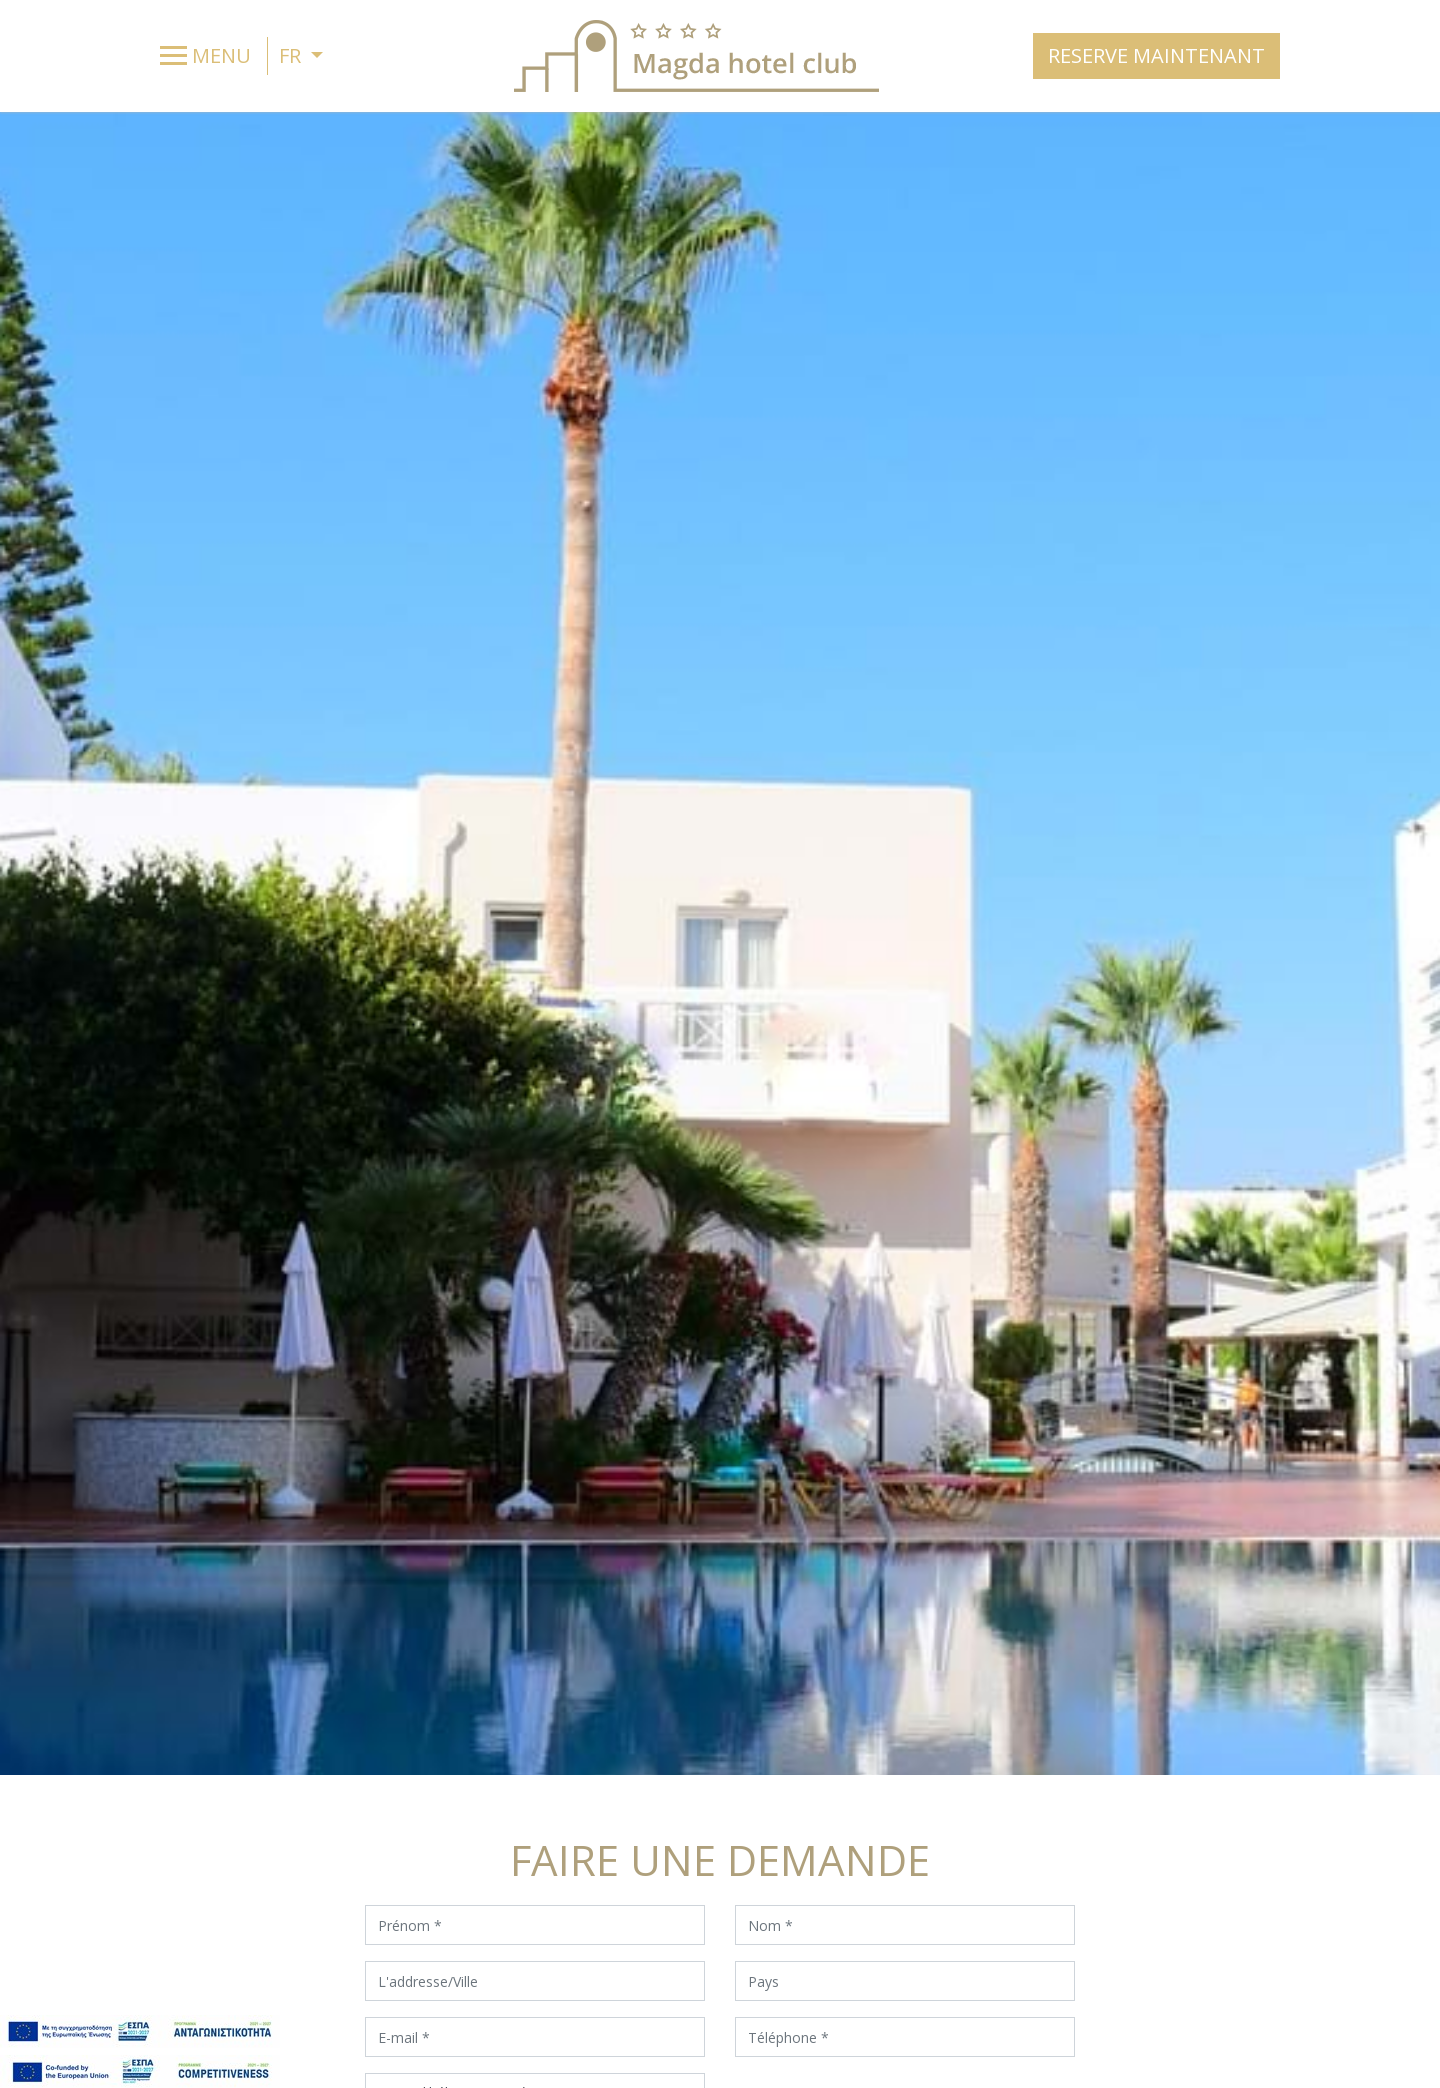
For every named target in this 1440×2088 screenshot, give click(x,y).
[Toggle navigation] (211, 56)
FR (292, 55)
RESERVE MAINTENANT (1156, 55)
